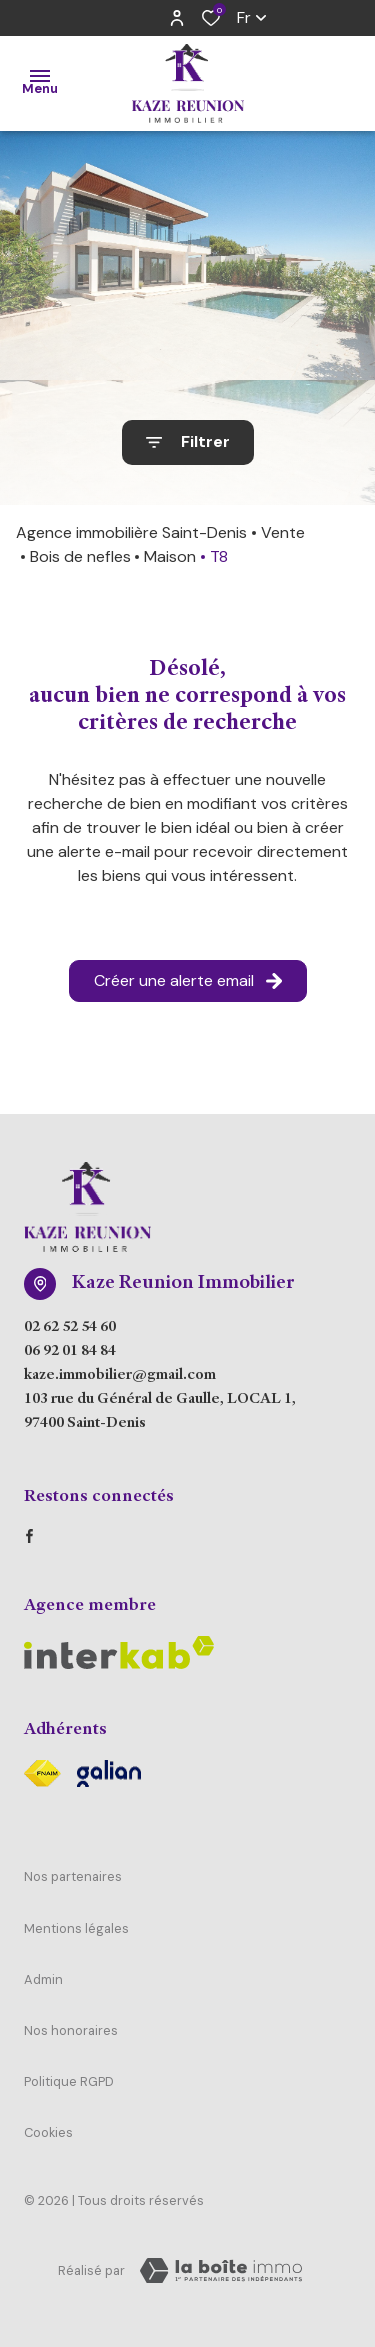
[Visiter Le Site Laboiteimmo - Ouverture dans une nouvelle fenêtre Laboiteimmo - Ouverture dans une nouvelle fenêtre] (221, 2271)
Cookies (48, 2132)
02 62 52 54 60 (70, 1328)
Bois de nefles (80, 556)
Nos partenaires (73, 1876)
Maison (170, 556)
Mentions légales (76, 1928)
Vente (283, 532)
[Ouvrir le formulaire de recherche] (188, 442)
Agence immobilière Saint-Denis (131, 532)
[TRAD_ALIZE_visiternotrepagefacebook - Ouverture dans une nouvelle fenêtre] (29, 1536)
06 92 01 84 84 (70, 1352)
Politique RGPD (69, 2081)
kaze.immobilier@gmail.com (120, 1376)
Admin (43, 1979)
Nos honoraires (71, 2030)
